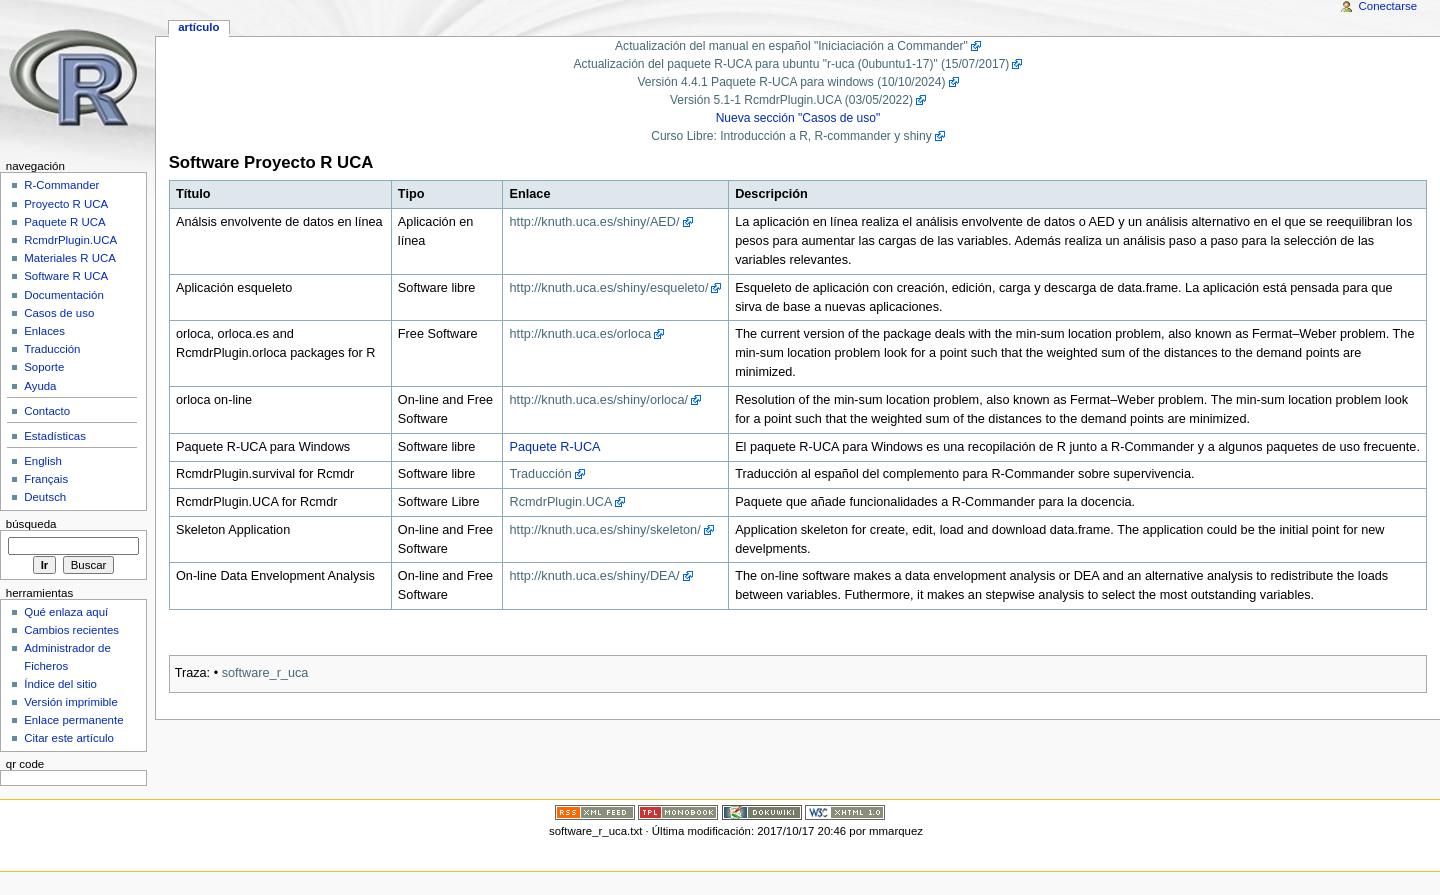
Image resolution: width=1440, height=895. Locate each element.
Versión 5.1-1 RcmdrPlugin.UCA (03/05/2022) (791, 100)
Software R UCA (66, 276)
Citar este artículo (69, 738)
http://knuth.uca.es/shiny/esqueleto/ (609, 288)
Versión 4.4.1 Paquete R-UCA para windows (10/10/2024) (791, 82)
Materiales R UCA (70, 258)
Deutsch (45, 497)
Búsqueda (31, 524)
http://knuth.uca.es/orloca (581, 334)
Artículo (198, 27)
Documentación (64, 295)
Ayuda (40, 386)
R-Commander (61, 185)
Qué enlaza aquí (66, 612)
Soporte (44, 367)
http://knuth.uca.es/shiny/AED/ (595, 222)
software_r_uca (265, 673)
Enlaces (44, 331)
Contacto (47, 411)
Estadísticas (55, 436)
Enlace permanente (73, 720)
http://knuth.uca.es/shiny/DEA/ (595, 576)
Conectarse (1388, 6)
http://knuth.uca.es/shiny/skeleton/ (605, 530)
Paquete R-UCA (555, 447)
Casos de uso (59, 313)
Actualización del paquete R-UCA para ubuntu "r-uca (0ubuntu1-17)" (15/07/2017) (792, 64)
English (43, 461)
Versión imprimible (71, 702)
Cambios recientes (71, 630)
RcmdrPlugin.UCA (561, 502)
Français (46, 479)
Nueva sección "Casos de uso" (798, 118)
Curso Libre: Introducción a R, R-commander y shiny (791, 136)
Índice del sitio (60, 684)
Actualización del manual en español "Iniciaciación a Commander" (791, 46)
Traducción (541, 474)
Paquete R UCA (65, 222)
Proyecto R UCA (66, 204)
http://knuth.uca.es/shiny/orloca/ (599, 400)
